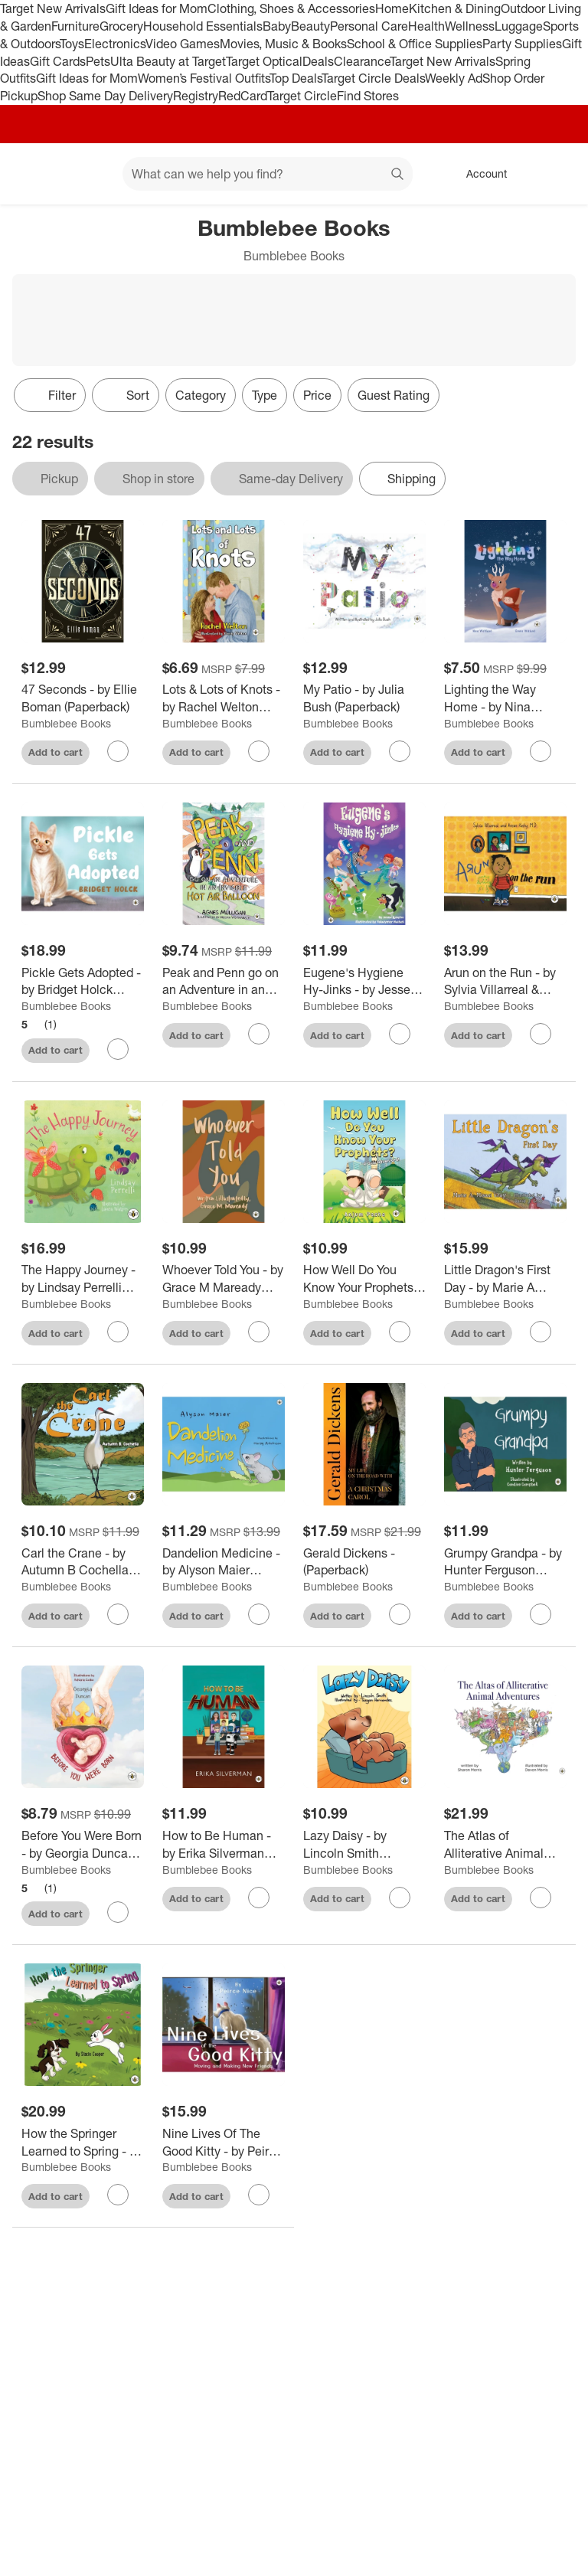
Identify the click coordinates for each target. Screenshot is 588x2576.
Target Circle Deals (373, 78)
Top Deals (296, 78)
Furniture (75, 26)
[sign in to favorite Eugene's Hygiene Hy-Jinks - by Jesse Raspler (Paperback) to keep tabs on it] (399, 1033)
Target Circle (302, 95)
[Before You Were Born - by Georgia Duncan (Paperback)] (82, 1844)
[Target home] (33, 173)
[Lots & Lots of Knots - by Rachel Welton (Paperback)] (223, 698)
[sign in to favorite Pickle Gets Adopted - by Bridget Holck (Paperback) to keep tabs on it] (118, 1049)
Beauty (310, 26)
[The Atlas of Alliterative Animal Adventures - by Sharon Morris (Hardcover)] (505, 1844)
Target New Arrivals (53, 8)
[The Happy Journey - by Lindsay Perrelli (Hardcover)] (82, 1278)
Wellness (470, 26)
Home (392, 8)
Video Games (182, 43)
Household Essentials (203, 26)
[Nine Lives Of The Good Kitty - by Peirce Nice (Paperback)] (223, 2142)
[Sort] (125, 395)
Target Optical (264, 61)
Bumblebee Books (66, 723)
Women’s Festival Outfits (204, 78)
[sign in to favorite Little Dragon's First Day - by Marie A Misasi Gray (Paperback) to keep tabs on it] (540, 1331)
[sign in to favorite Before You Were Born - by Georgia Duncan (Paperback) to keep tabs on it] (118, 1912)
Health (426, 26)
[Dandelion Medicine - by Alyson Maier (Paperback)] (223, 1562)
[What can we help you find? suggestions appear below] (267, 174)
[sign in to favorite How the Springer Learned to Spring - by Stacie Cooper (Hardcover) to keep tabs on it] (118, 2194)
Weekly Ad (453, 78)
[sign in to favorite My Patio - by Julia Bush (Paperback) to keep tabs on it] (399, 751)
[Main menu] (87, 174)
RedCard (242, 95)
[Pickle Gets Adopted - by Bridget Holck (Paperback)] (82, 981)
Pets (98, 61)
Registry (195, 95)
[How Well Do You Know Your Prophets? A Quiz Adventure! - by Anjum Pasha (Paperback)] (364, 1278)
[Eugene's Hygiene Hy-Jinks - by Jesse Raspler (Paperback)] (364, 981)
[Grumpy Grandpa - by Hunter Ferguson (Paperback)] (505, 1562)
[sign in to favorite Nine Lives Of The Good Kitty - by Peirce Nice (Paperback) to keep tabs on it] (259, 2194)
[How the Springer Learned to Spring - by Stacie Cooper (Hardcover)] (82, 2142)
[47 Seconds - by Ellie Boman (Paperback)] (82, 698)
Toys (72, 43)
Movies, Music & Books (283, 43)
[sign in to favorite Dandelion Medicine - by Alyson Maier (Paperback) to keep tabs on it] (259, 1614)
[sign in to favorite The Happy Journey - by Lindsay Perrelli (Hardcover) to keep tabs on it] (118, 1331)
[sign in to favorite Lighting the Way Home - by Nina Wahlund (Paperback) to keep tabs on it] (540, 751)
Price (317, 395)
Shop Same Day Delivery (105, 95)
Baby (277, 26)
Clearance (362, 61)
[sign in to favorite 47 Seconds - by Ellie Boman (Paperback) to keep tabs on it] (118, 751)
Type (264, 395)
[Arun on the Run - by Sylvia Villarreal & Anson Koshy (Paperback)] (505, 981)
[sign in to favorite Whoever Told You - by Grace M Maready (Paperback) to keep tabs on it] (259, 1331)
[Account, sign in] (479, 174)
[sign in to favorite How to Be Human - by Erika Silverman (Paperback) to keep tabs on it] (259, 1897)
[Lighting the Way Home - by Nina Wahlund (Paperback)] (505, 698)
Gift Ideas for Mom (156, 8)
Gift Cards (58, 61)
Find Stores (368, 95)
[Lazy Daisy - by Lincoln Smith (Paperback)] (364, 1844)
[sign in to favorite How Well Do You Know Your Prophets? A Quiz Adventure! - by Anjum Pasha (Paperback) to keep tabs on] (399, 1331)
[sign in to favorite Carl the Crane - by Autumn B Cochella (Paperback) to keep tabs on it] (118, 1614)
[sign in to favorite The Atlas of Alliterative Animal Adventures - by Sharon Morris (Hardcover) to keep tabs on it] (540, 1897)
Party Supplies (522, 43)
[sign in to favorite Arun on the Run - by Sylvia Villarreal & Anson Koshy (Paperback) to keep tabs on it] (540, 1033)
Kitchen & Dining (455, 8)
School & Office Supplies (414, 43)
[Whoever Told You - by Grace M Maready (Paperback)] (223, 1278)
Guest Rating (394, 395)
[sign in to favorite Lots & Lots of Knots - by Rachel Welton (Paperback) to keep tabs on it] (259, 751)
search (398, 175)
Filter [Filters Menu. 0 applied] (50, 395)
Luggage (519, 26)
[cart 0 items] (556, 174)
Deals (318, 61)
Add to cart (55, 752)
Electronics (114, 43)
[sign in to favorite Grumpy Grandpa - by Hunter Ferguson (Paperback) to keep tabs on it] (540, 1614)
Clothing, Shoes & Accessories (291, 8)
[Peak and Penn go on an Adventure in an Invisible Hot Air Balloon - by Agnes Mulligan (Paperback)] (223, 981)
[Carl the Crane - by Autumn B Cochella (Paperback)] (82, 1562)
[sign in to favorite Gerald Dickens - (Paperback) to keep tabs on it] (399, 1614)
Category (200, 395)
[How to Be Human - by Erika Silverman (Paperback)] (223, 1844)
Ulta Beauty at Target (168, 61)
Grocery (121, 26)
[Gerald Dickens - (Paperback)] (364, 1562)
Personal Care (369, 26)
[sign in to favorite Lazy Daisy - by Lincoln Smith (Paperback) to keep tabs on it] (399, 1897)
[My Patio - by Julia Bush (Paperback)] (364, 698)
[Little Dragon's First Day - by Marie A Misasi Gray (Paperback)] (505, 1278)
